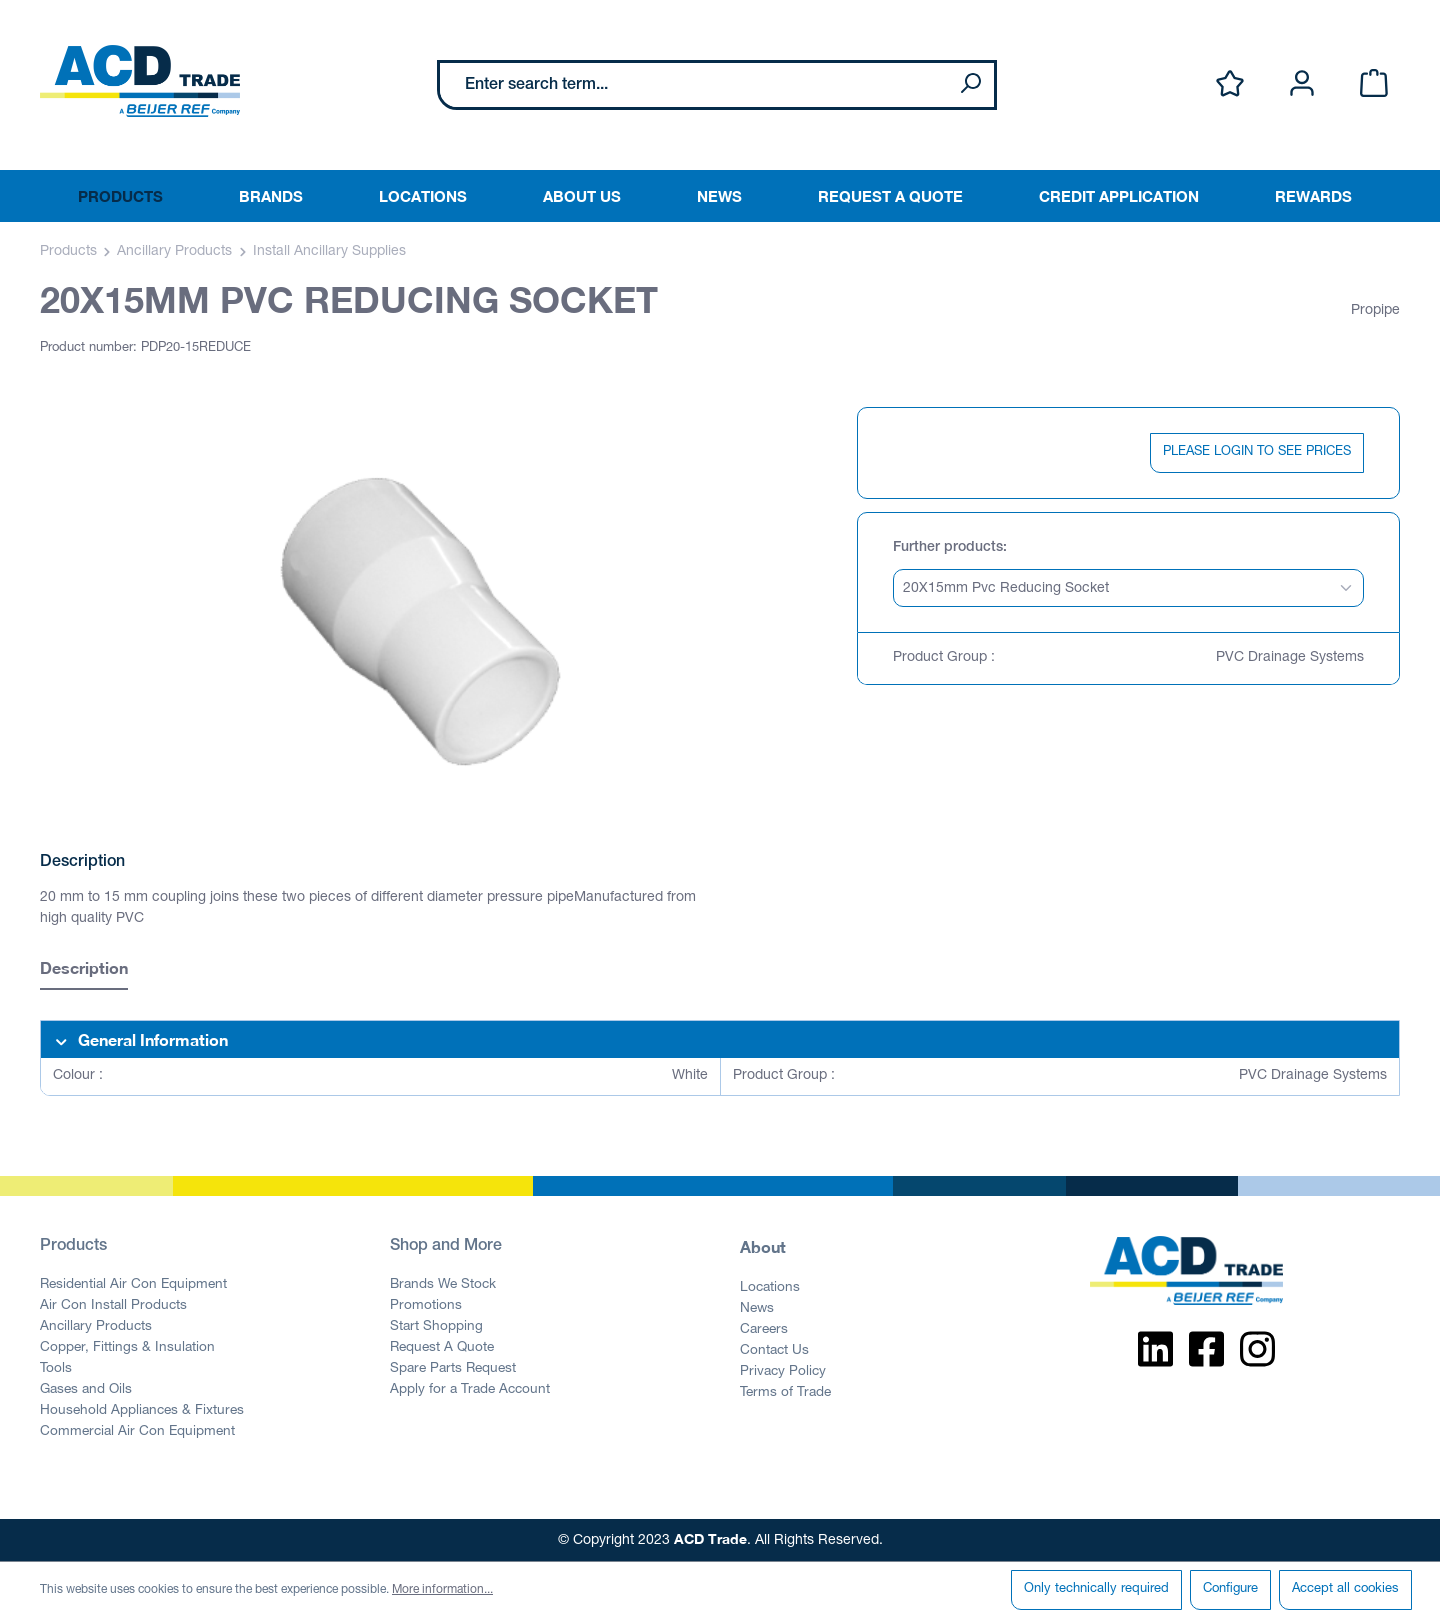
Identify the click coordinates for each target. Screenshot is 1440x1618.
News (757, 1309)
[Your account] (1302, 84)
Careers (764, 1330)
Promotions (426, 1306)
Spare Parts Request (453, 1369)
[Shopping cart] (1374, 84)
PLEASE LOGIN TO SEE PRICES (1257, 452)
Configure (1230, 1589)
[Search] (970, 85)
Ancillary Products (96, 1327)
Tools (56, 1369)
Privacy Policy (783, 1372)
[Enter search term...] (693, 85)
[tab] (84, 970)
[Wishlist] (1230, 84)
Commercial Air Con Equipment (137, 1432)
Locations (770, 1288)
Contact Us (774, 1351)
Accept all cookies (1345, 1589)
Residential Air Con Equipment (133, 1285)
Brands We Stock (443, 1285)
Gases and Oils (86, 1390)
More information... (442, 1590)
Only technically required (1096, 1589)
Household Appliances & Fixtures (142, 1411)
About (763, 1246)
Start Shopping (436, 1327)
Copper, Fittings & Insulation (127, 1348)
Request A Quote (442, 1348)
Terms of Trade (785, 1393)
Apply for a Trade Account (470, 1390)
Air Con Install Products (113, 1306)
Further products (948, 548)
